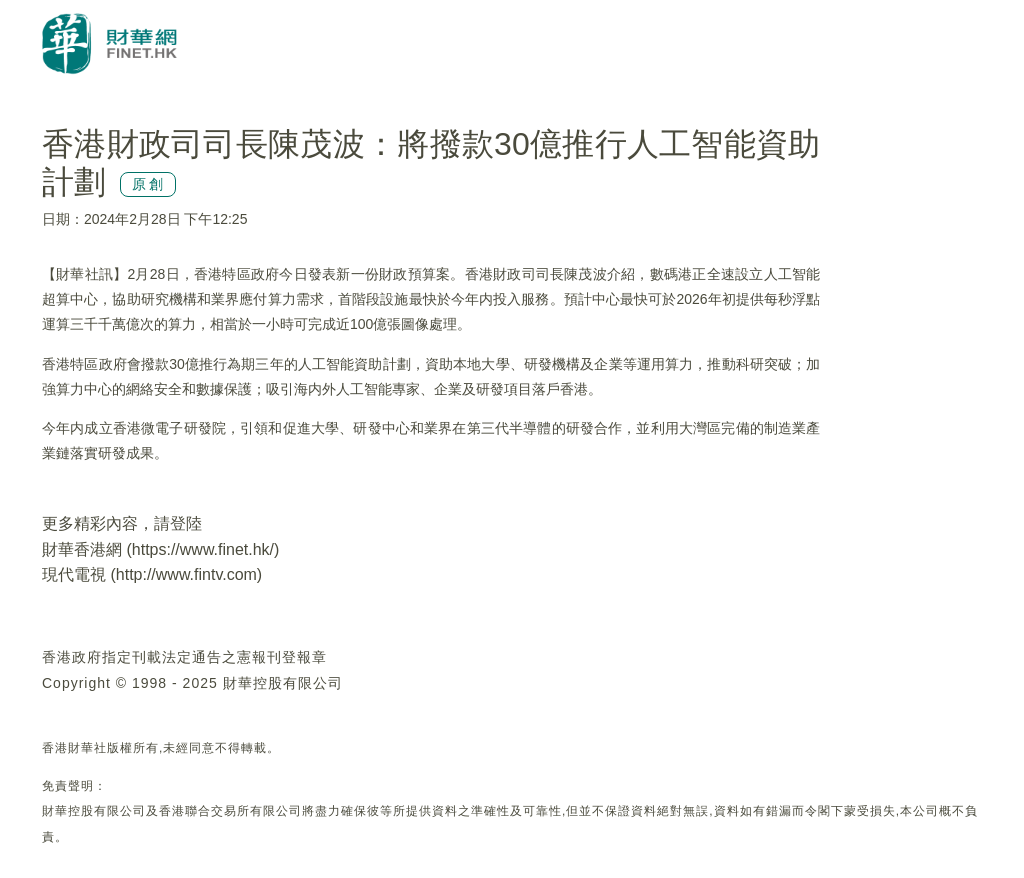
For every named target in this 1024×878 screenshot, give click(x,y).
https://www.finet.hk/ (203, 549)
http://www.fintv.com (186, 574)
